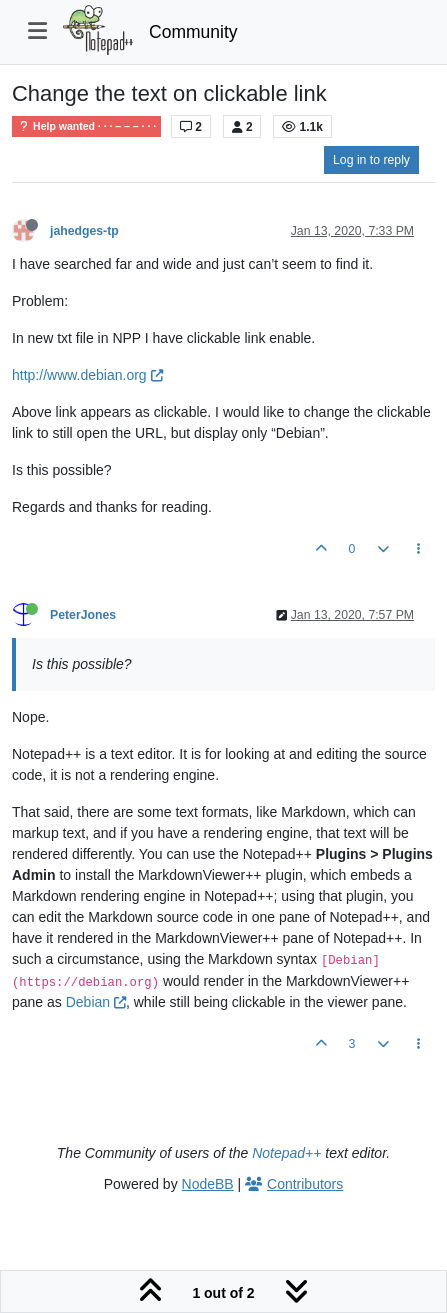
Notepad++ (286, 1153)
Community (193, 32)
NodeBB (208, 1184)
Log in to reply (371, 160)
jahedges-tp (84, 231)
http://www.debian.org (87, 375)
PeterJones (83, 615)
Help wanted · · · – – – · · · (86, 126)
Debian (96, 1002)
